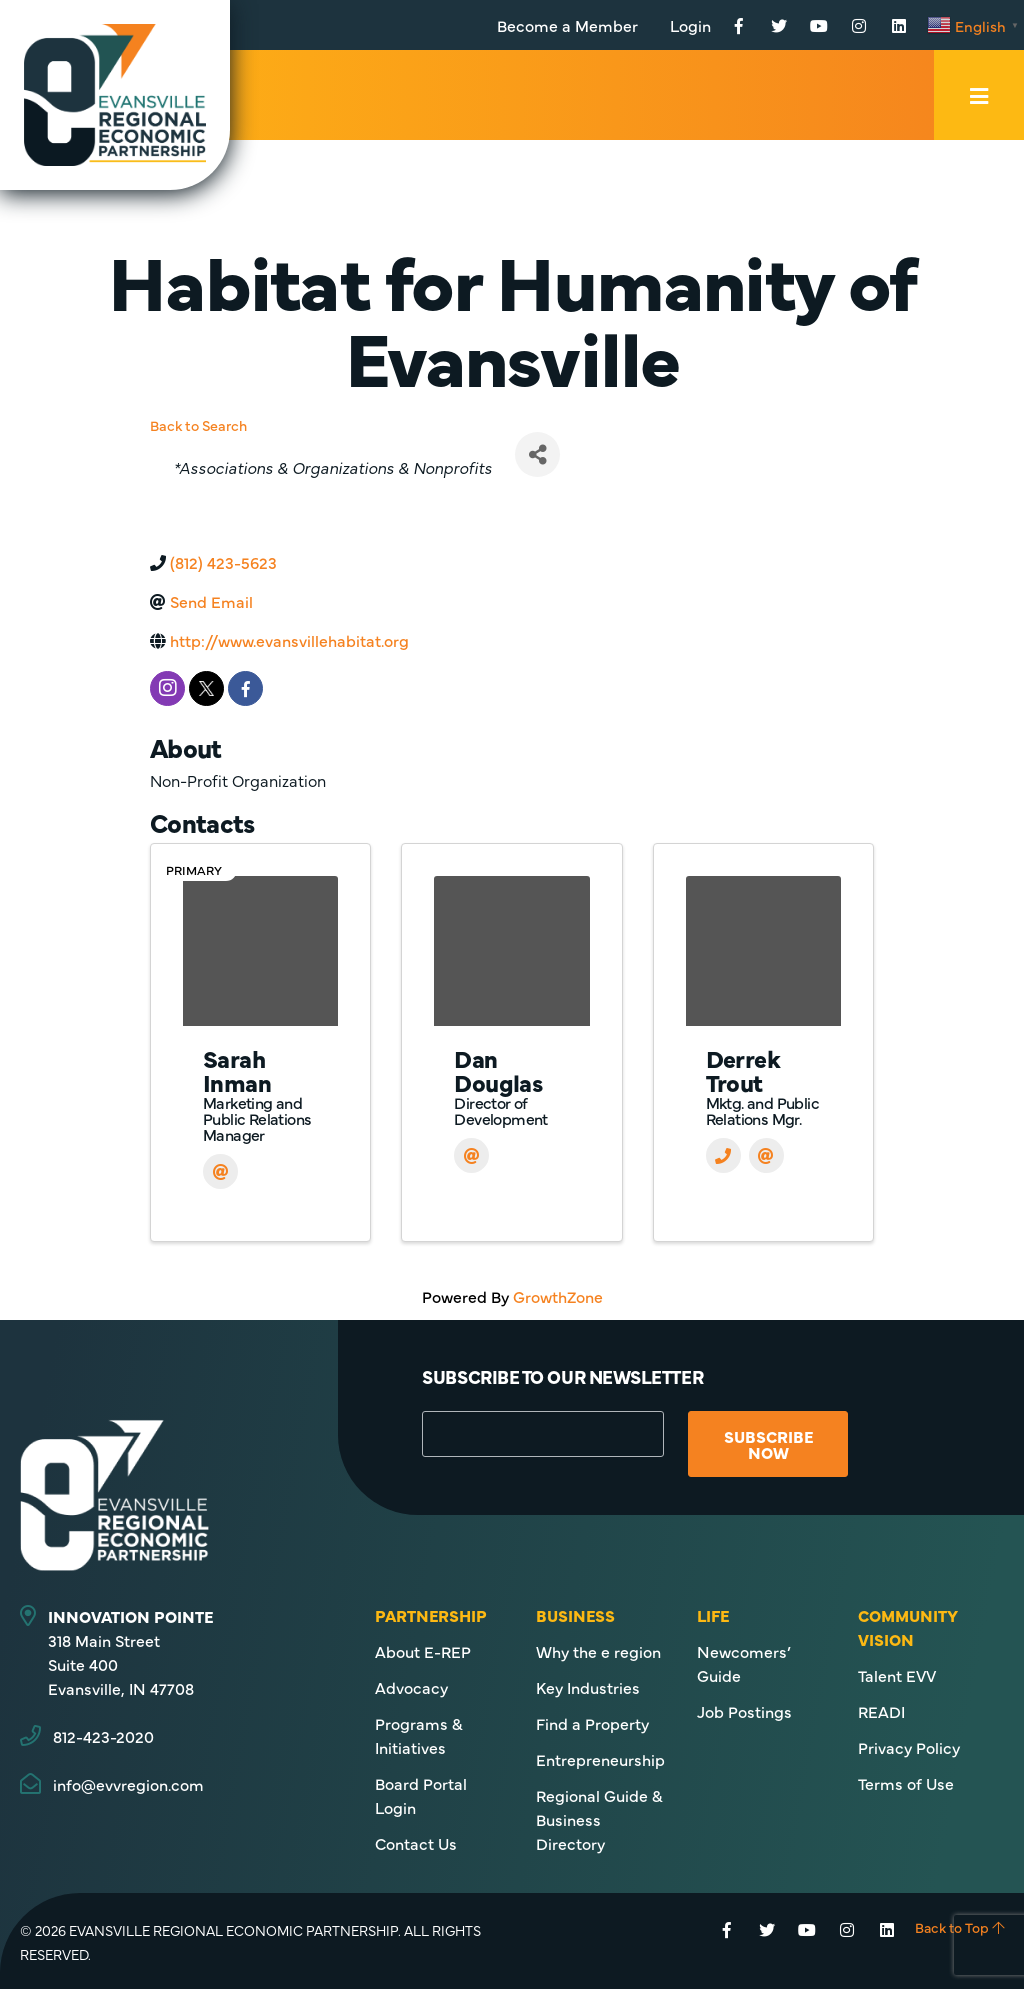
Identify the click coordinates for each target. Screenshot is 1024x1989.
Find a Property (592, 1723)
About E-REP (423, 1651)
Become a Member (567, 25)
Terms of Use (906, 1783)
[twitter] (206, 688)
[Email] (220, 1171)
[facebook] (245, 688)
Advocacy (411, 1687)
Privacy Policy (909, 1747)
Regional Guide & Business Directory (599, 1819)
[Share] (537, 454)
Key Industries (588, 1687)
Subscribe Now (768, 1444)
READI (881, 1711)
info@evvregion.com (128, 1784)
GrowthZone (558, 1296)
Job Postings (744, 1711)
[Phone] (723, 1155)
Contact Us (416, 1843)
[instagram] (167, 688)
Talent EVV (897, 1675)
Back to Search (198, 425)
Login (690, 25)
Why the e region (598, 1651)
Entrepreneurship (600, 1759)
